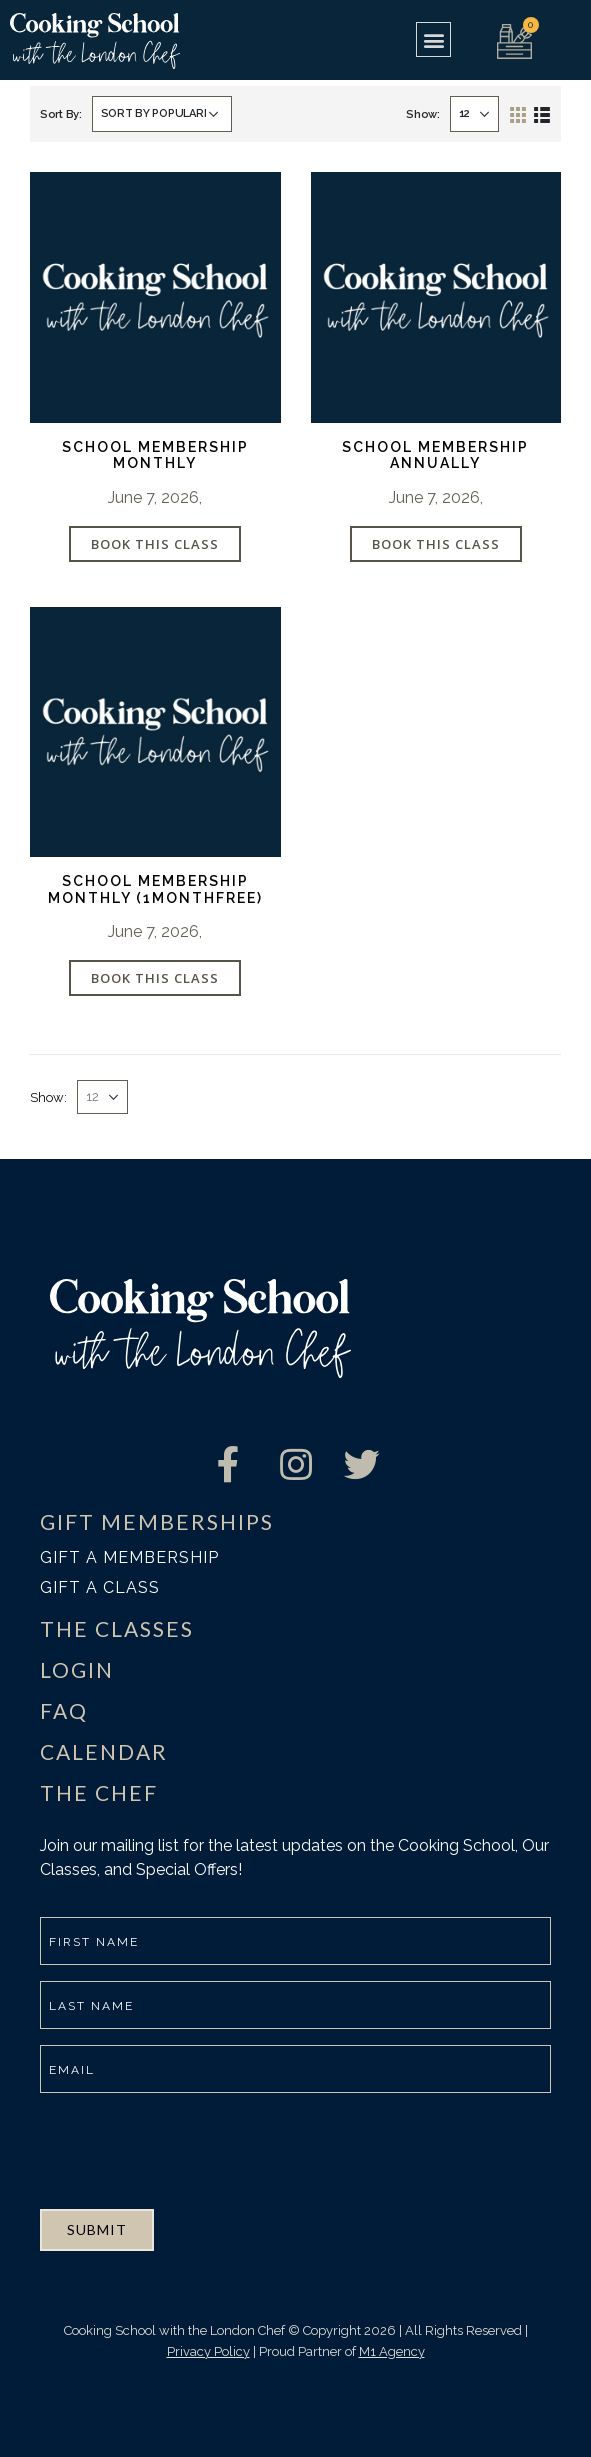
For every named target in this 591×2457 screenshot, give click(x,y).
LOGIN (77, 1669)
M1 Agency (392, 2351)
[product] (155, 297)
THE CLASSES (117, 1628)
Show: (423, 114)
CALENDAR (104, 1751)
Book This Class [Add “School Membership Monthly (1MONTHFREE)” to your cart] (155, 978)
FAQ (64, 1710)
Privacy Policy (208, 2351)
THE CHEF (99, 1792)
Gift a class (100, 1587)
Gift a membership (129, 1557)
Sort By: (61, 114)
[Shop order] (162, 114)
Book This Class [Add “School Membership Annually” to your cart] (436, 544)
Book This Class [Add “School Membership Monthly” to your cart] (155, 544)
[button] (433, 39)
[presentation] (192, 2148)
